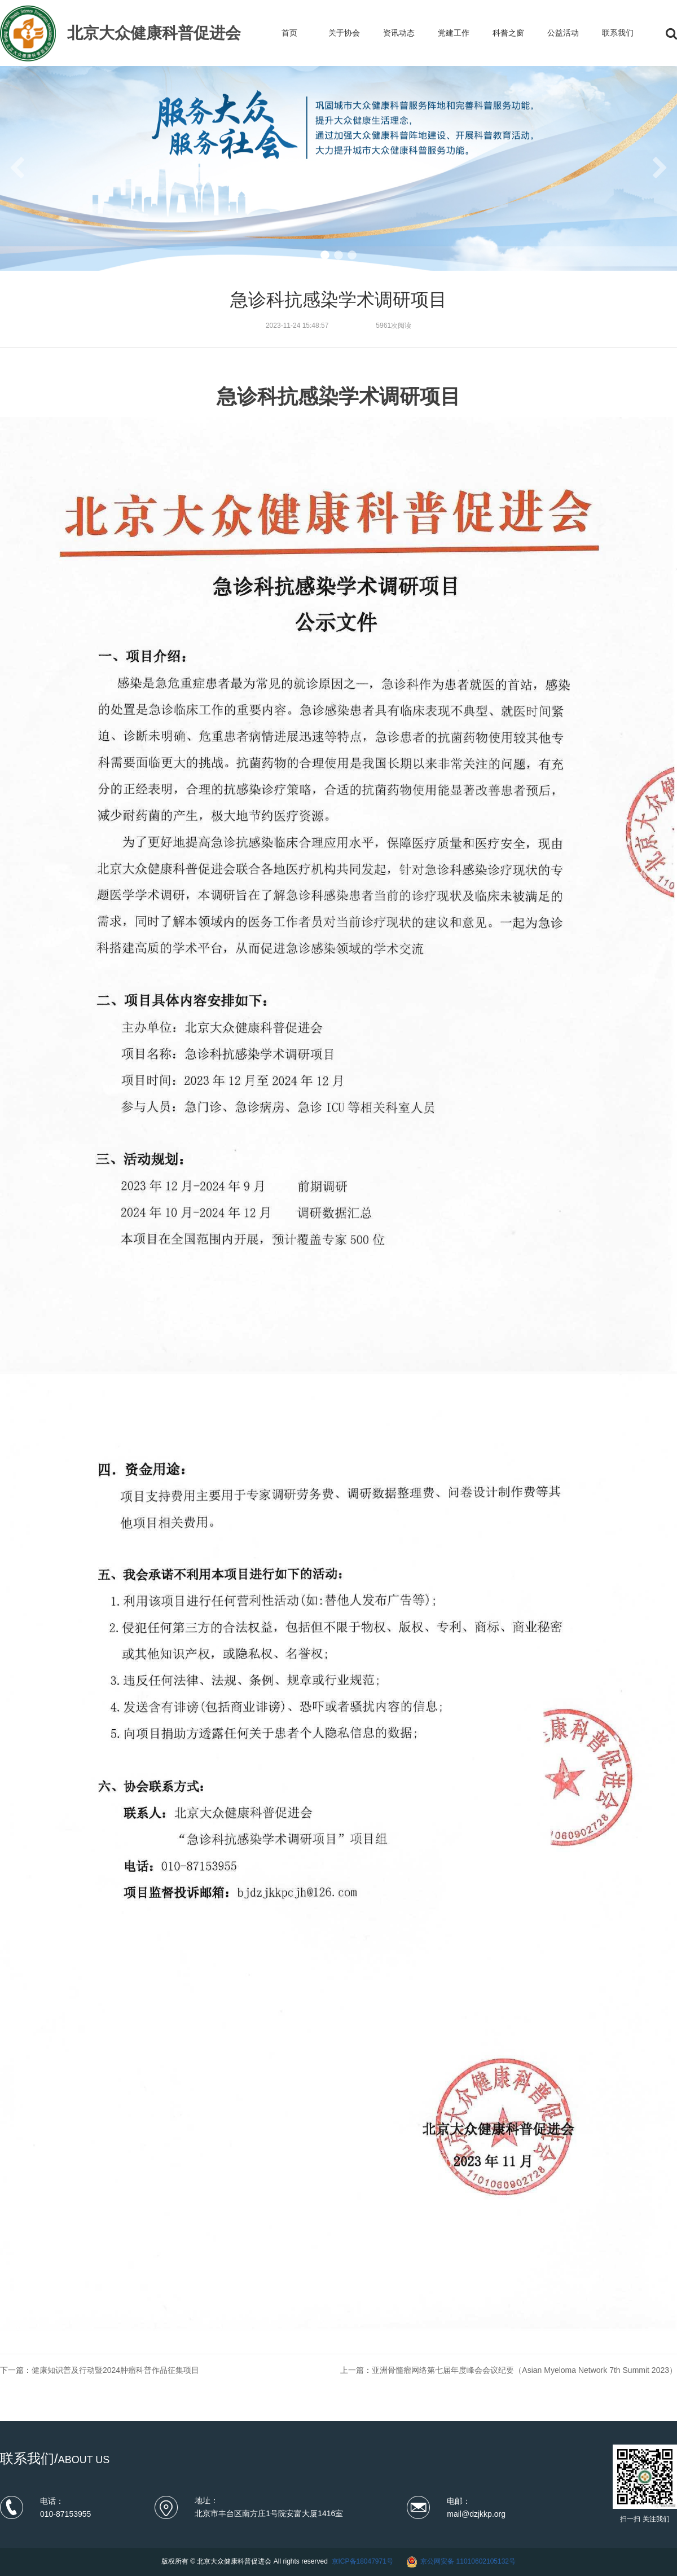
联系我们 (618, 32)
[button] (324, 255)
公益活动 (563, 32)
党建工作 (453, 32)
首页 (289, 32)
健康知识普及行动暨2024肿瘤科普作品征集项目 (115, 2370)
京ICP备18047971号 (362, 2561)
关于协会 (344, 32)
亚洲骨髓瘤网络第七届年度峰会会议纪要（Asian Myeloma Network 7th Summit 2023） (524, 2370)
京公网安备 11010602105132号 (468, 2561)
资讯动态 (399, 32)
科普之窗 (508, 32)
